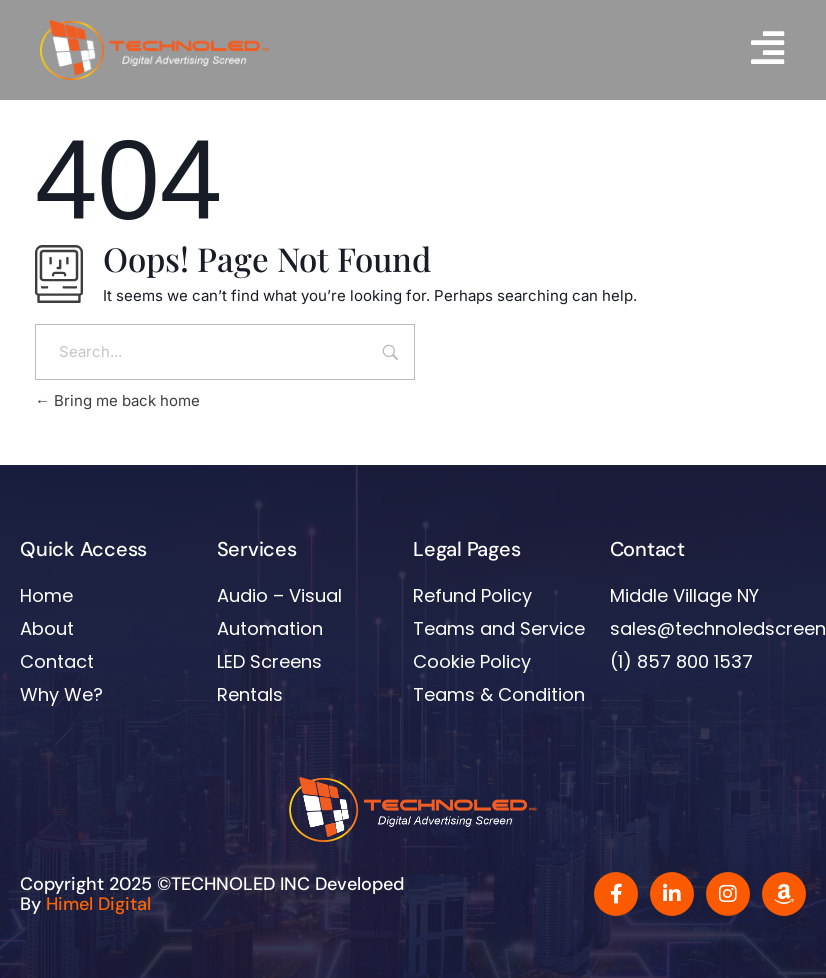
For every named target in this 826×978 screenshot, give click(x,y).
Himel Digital (98, 922)
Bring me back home (117, 418)
